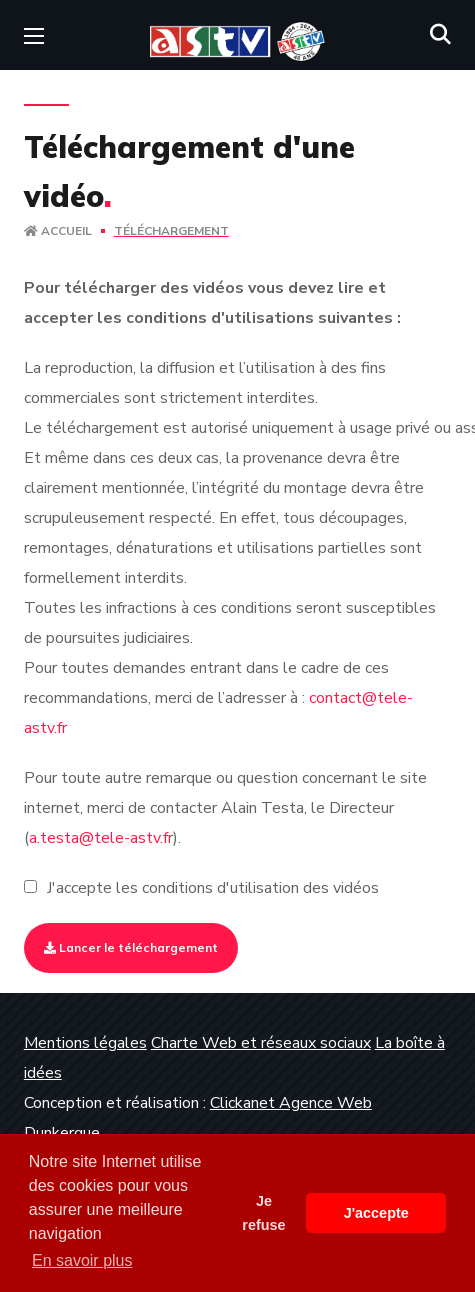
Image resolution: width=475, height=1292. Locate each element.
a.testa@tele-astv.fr (101, 838)
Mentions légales (85, 1043)
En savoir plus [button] (82, 1260)
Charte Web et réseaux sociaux (261, 1043)
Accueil (58, 231)
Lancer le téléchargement (131, 947)
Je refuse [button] (263, 1213)
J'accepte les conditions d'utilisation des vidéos (213, 888)
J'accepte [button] (376, 1213)
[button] (440, 35)
